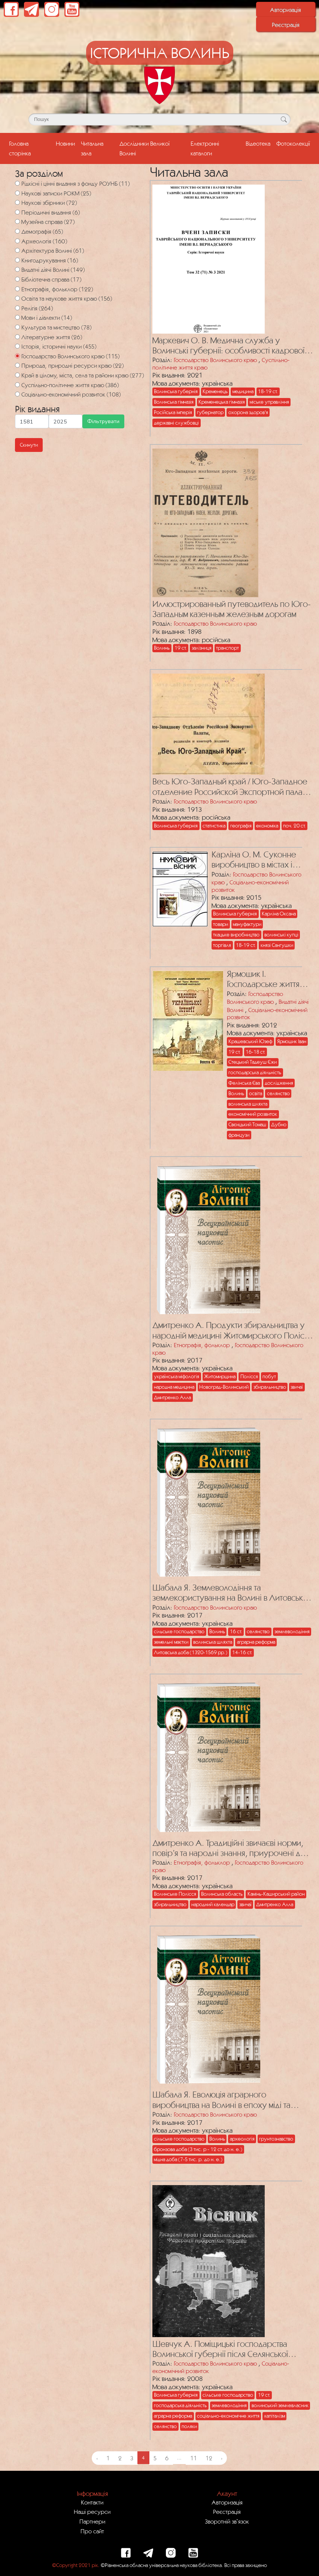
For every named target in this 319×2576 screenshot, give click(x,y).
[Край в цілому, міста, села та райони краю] (17, 375)
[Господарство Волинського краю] (17, 355)
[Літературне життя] (17, 336)
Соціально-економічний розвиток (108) (71, 394)
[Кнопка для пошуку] (284, 119)
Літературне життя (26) (51, 337)
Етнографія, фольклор (202, 1345)
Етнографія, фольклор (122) (57, 289)
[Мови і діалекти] (17, 317)
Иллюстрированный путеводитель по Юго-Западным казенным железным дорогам (231, 609)
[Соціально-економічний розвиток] (17, 394)
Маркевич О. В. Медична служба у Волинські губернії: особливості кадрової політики (228, 345)
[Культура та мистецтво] (17, 327)
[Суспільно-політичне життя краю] (17, 384)
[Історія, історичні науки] (17, 346)
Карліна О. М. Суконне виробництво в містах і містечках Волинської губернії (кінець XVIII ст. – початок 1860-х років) (259, 860)
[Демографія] (17, 231)
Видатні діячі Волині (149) (53, 269)
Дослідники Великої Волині (144, 148)
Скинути (29, 445)
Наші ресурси (92, 2511)
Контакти (92, 2502)
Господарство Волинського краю (215, 359)
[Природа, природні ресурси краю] (17, 365)
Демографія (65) (42, 231)
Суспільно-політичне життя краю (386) (70, 385)
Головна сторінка (30, 148)
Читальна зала (92, 148)
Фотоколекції (293, 143)
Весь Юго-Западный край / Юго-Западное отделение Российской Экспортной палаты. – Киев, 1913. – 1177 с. (232, 787)
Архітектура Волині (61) (52, 250)
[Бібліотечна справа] (17, 279)
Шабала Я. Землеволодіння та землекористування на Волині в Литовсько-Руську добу (231, 1593)
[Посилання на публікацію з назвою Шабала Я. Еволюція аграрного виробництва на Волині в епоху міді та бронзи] (207, 2007)
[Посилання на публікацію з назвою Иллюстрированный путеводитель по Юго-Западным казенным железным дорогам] (203, 521)
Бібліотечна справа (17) (51, 279)
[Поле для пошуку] (159, 119)
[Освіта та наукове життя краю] (17, 298)
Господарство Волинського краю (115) (70, 356)
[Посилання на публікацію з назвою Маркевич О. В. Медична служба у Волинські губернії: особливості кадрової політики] (207, 257)
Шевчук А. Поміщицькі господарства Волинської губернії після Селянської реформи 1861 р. (220, 2349)
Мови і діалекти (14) (46, 317)
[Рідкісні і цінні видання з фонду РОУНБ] (17, 183)
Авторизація (285, 9)
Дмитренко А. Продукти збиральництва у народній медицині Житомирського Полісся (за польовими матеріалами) (232, 1330)
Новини (65, 143)
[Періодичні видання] (17, 212)
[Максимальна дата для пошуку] (65, 421)
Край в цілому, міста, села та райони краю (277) (82, 375)
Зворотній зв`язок (227, 2521)
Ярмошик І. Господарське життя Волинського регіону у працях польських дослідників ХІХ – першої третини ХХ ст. (269, 979)
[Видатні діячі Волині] (17, 269)
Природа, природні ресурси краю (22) (72, 365)
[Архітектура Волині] (17, 250)
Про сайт (92, 2531)
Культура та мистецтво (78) (56, 327)
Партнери (92, 2521)
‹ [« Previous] (97, 2458)
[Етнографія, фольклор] (17, 288)
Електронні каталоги (205, 148)
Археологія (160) (44, 241)
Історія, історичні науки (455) (58, 346)
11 (193, 2458)
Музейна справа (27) (48, 221)
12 (209, 2458)
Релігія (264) (37, 308)
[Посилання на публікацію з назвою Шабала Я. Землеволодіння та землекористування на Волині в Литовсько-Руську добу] (207, 1500)
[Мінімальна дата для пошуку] (32, 421)
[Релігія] (17, 308)
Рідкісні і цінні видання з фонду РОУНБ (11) (75, 183)
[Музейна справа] (17, 221)
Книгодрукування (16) (49, 260)
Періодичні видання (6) (50, 212)
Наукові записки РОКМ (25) (56, 193)
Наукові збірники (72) (49, 202)
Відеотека (258, 143)
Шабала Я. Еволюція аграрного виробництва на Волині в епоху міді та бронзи (221, 2100)
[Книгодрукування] (17, 260)
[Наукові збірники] (17, 202)
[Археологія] (17, 241)
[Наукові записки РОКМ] (17, 193)
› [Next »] (221, 2458)
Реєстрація (286, 24)
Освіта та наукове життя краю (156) (66, 298)
